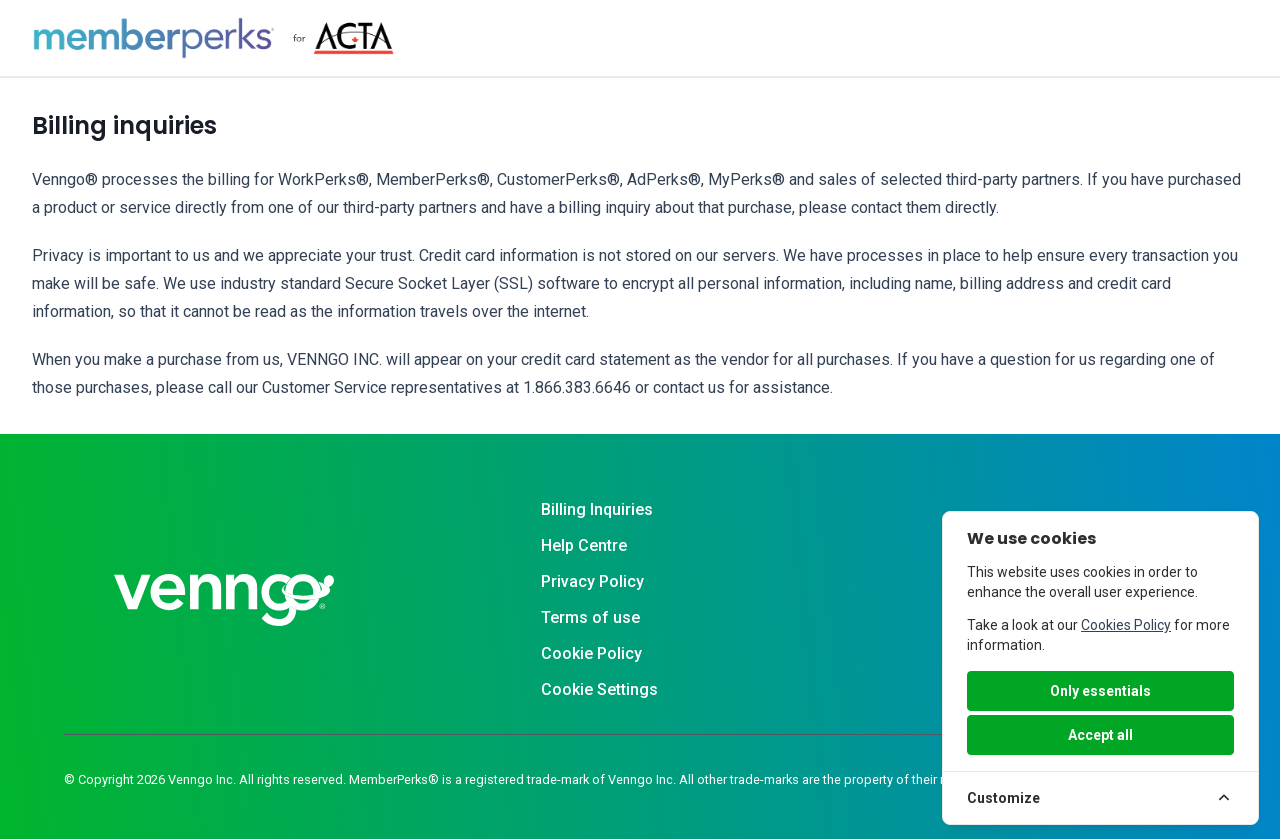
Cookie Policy (591, 653)
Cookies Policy (1126, 625)
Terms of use (590, 617)
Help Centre (584, 545)
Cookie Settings (599, 689)
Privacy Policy (592, 581)
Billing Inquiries (597, 509)
